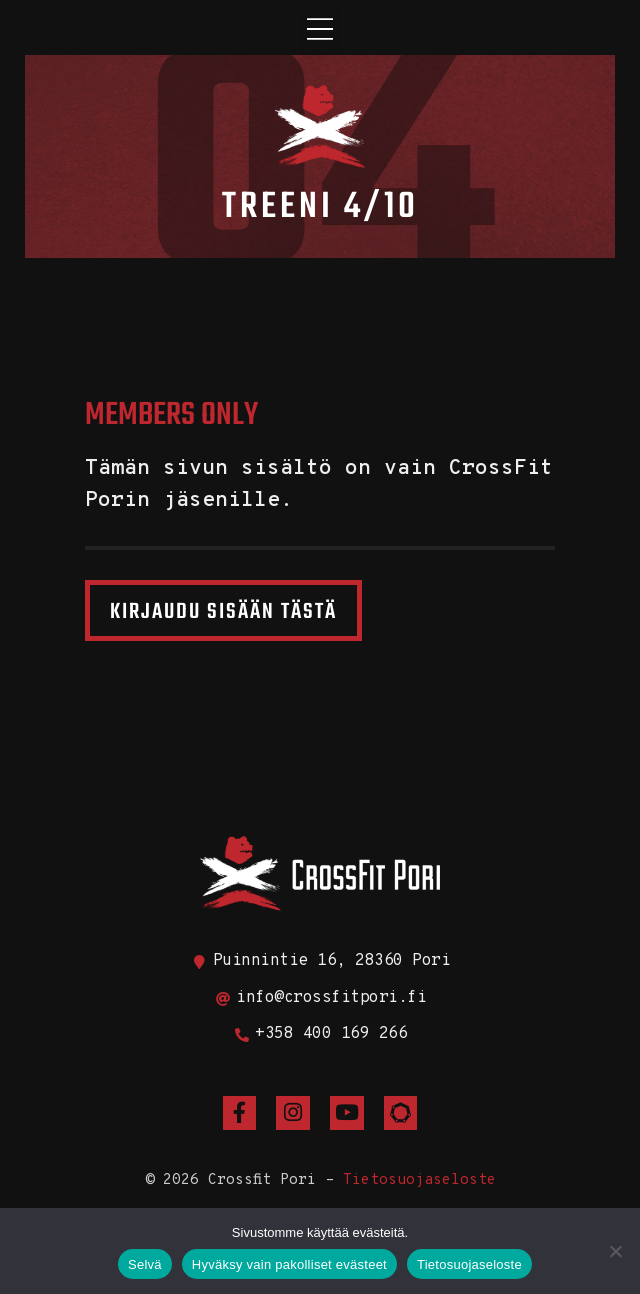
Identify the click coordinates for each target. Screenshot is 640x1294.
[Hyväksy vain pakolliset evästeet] (615, 1251)
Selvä (145, 1264)
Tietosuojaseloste (419, 1180)
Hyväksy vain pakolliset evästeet (289, 1264)
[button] (320, 32)
